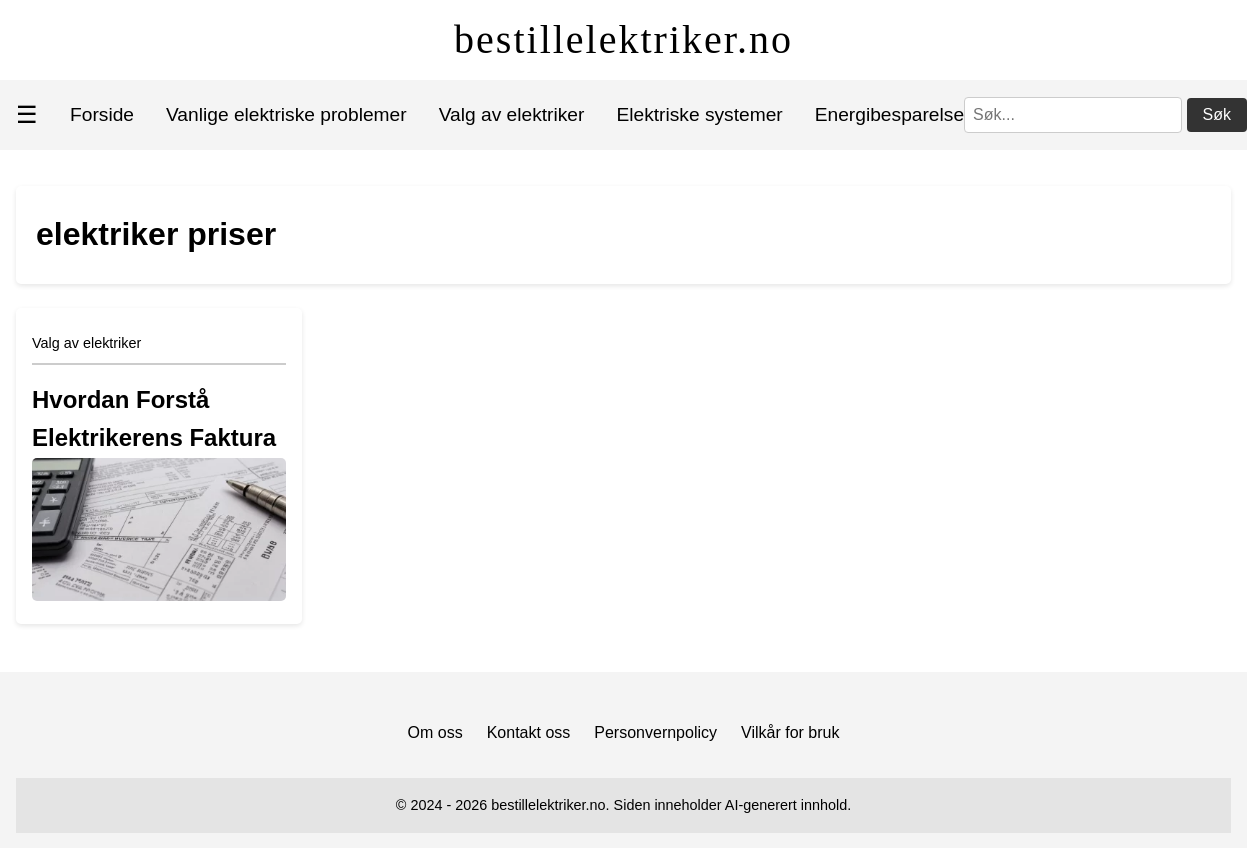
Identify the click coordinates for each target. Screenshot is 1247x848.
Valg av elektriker (512, 114)
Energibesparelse (889, 114)
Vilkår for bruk (790, 732)
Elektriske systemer (699, 114)
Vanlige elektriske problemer (286, 114)
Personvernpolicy (655, 732)
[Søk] (1073, 115)
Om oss (435, 732)
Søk (1217, 114)
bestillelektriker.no (623, 39)
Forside (102, 114)
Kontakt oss (529, 732)
